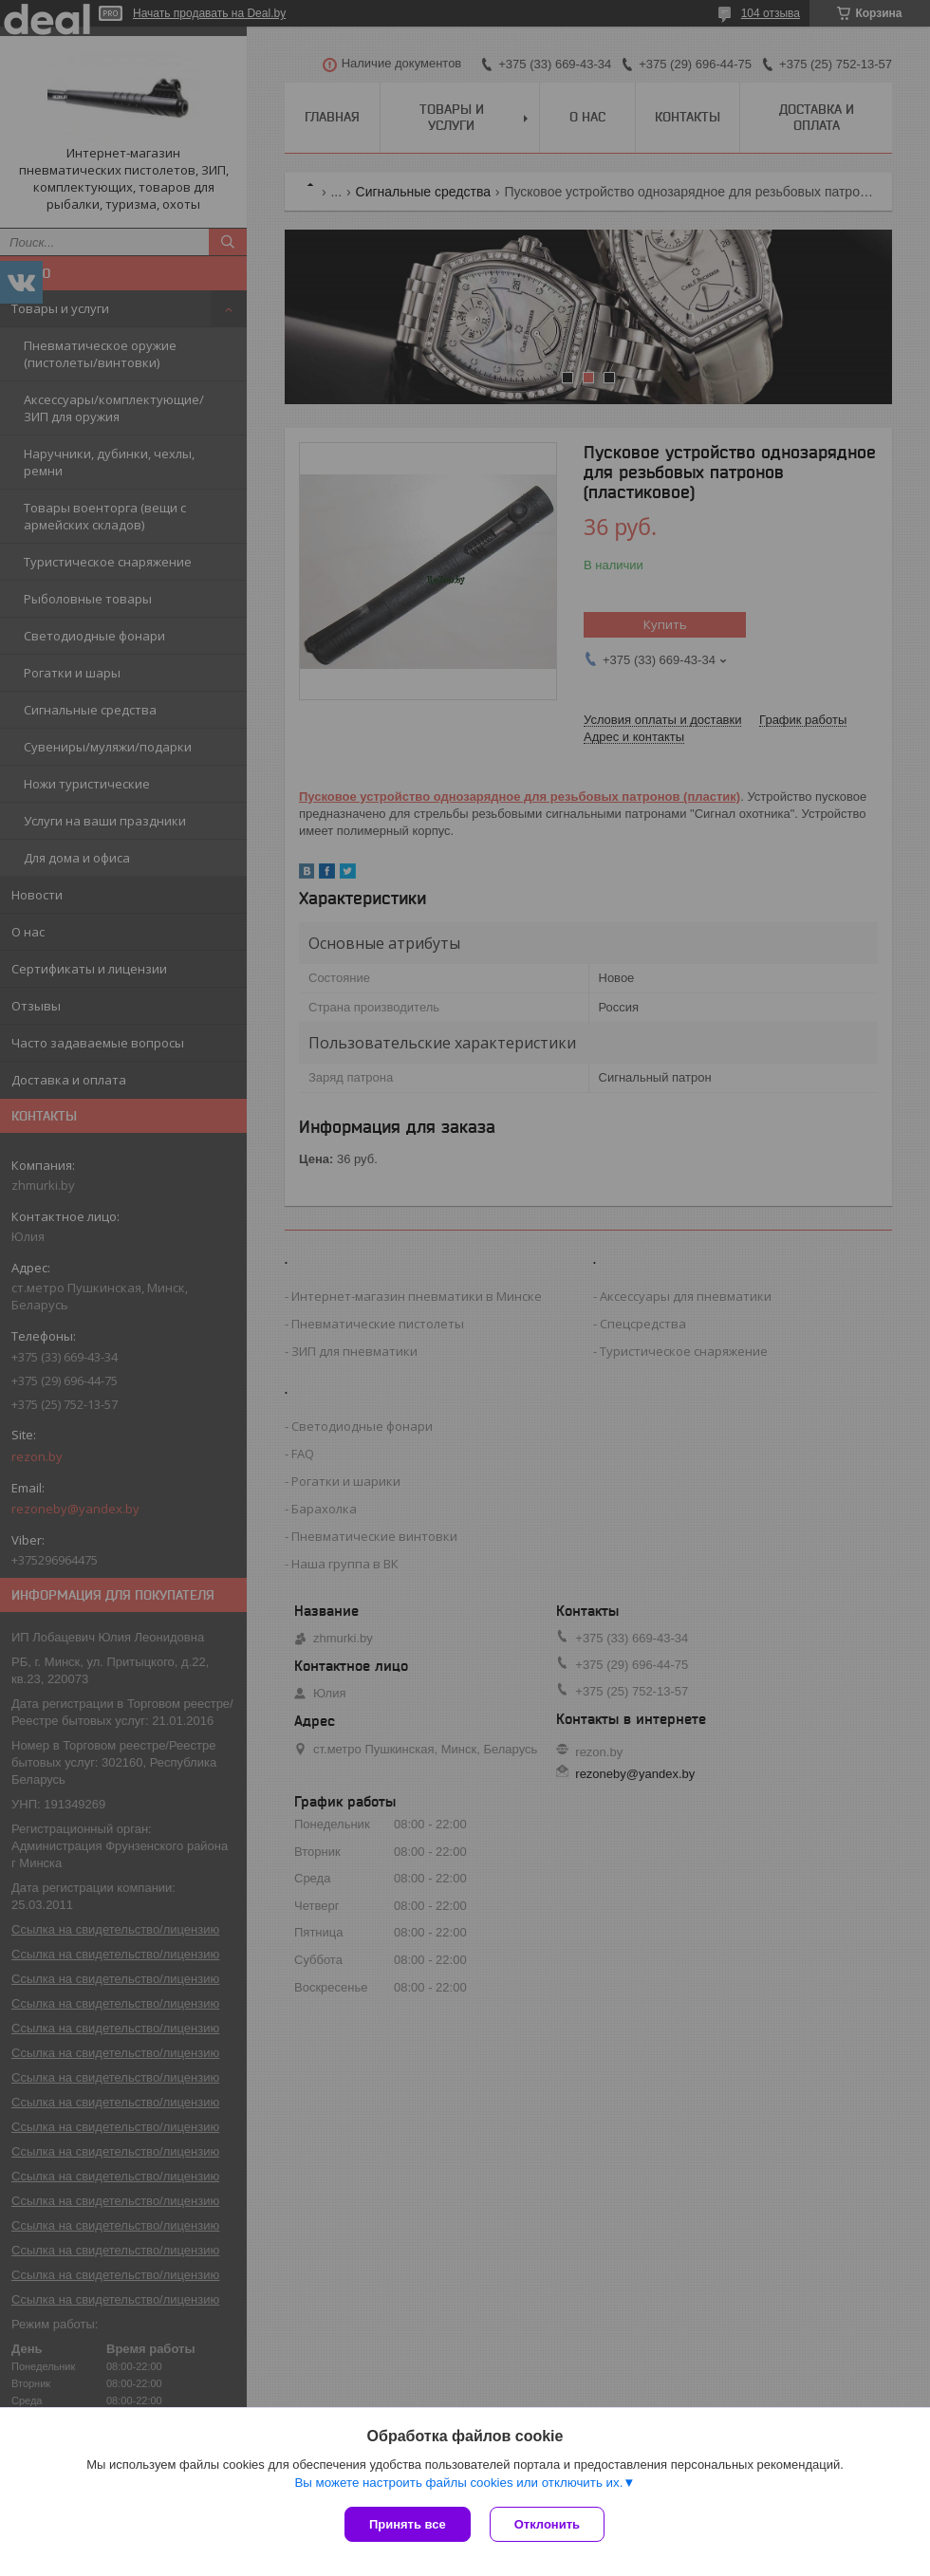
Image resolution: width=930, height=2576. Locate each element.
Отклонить (547, 2524)
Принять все (407, 2524)
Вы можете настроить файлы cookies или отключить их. (458, 2482)
